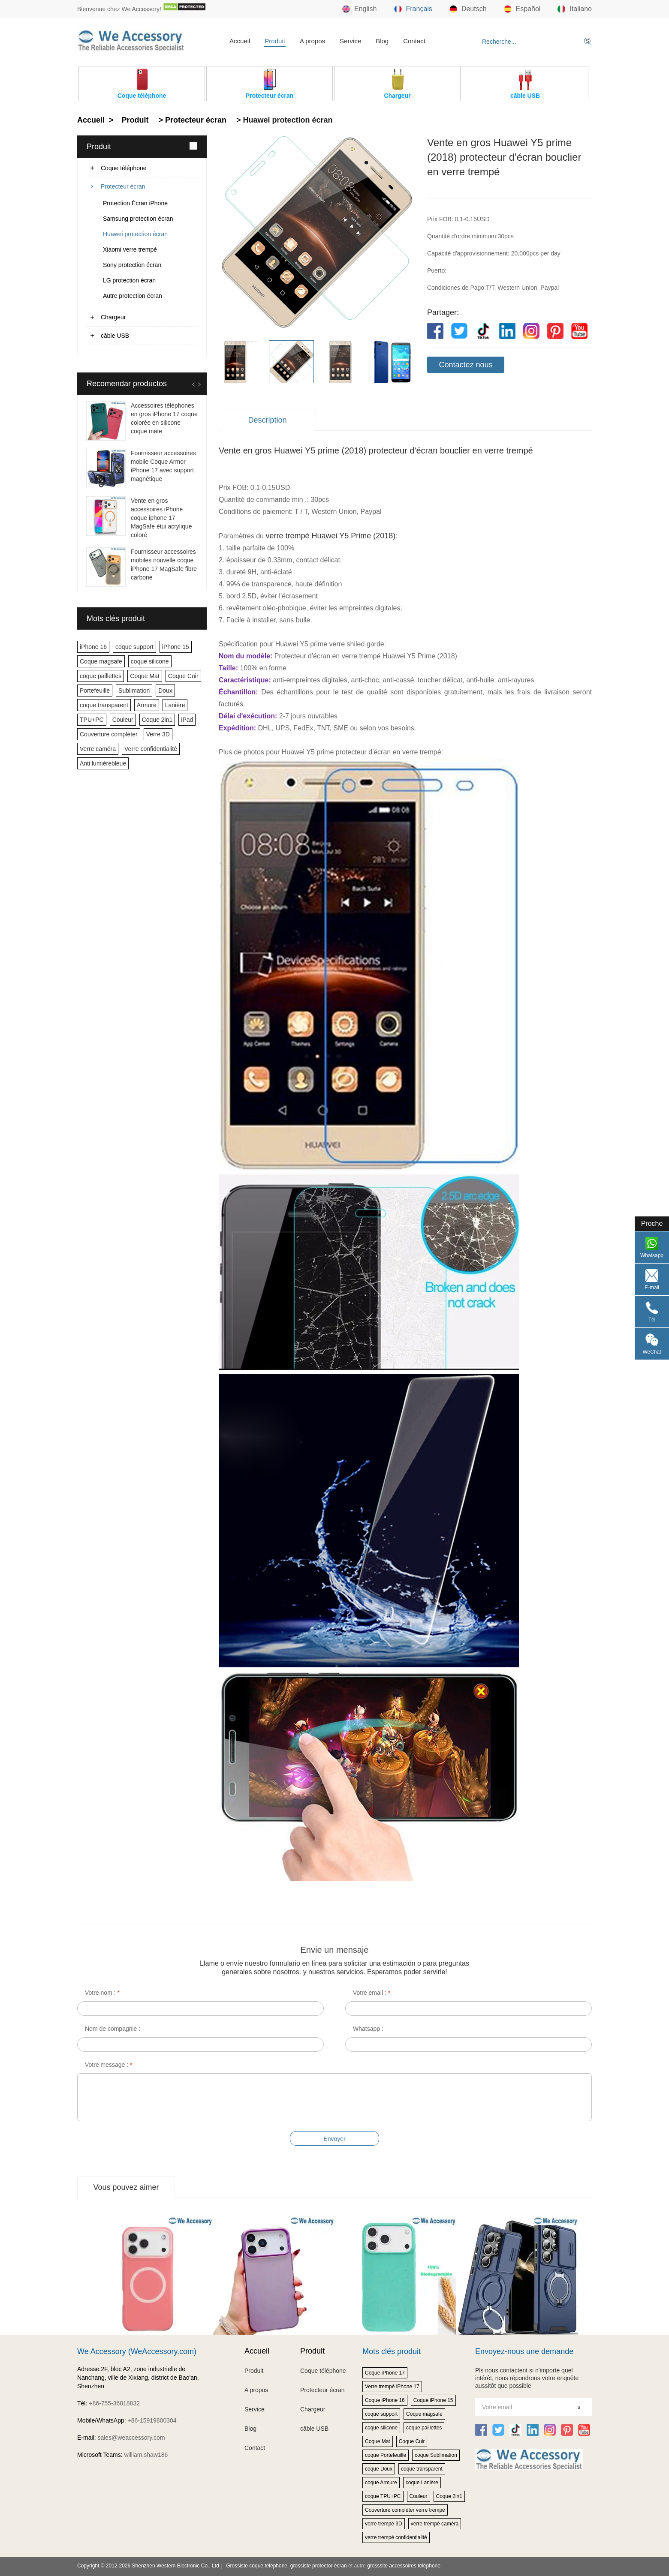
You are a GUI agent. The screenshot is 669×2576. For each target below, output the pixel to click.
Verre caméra (98, 748)
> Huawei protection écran (283, 120)
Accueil (239, 41)
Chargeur (113, 317)
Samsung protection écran (138, 218)
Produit (275, 41)
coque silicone (150, 661)
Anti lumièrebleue (103, 763)
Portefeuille (95, 690)
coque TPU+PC (383, 2496)
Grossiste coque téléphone (256, 2566)
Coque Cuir (183, 676)
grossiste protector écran (318, 2566)
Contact (414, 41)
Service (350, 41)
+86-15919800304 (152, 2420)
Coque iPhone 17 (385, 2373)
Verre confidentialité (150, 748)
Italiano (575, 9)
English (359, 9)
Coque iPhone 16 (385, 2400)
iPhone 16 (93, 646)
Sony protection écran (132, 264)
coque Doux (378, 2469)
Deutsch (468, 9)
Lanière (175, 705)
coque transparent (104, 705)
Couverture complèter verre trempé (405, 2510)
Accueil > (96, 120)
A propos (312, 41)
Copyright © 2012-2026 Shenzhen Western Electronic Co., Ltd (148, 2566)
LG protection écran (129, 280)
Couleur (122, 719)
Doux (165, 690)
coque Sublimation (436, 2455)
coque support (134, 646)
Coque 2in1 (157, 719)
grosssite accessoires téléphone (403, 2566)
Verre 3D (158, 734)
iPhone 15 (175, 646)
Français (413, 9)
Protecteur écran (123, 186)
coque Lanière (422, 2483)
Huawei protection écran (135, 234)
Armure (147, 705)
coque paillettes (100, 676)
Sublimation (134, 690)
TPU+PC (92, 719)
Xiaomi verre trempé (130, 249)
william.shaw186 (146, 2454)
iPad (187, 719)
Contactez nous (465, 364)
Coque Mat (144, 676)
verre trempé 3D (383, 2524)
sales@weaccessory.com (131, 2437)
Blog (382, 41)
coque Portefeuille (385, 2455)
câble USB (115, 335)
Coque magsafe (101, 661)
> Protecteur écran (191, 120)
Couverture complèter (109, 734)
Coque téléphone (124, 168)
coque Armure (381, 2483)
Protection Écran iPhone (135, 203)
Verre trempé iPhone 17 (392, 2387)
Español (522, 9)
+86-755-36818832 (114, 2403)
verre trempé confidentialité (396, 2537)
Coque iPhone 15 (433, 2400)
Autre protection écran (132, 295)
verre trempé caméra (434, 2524)
